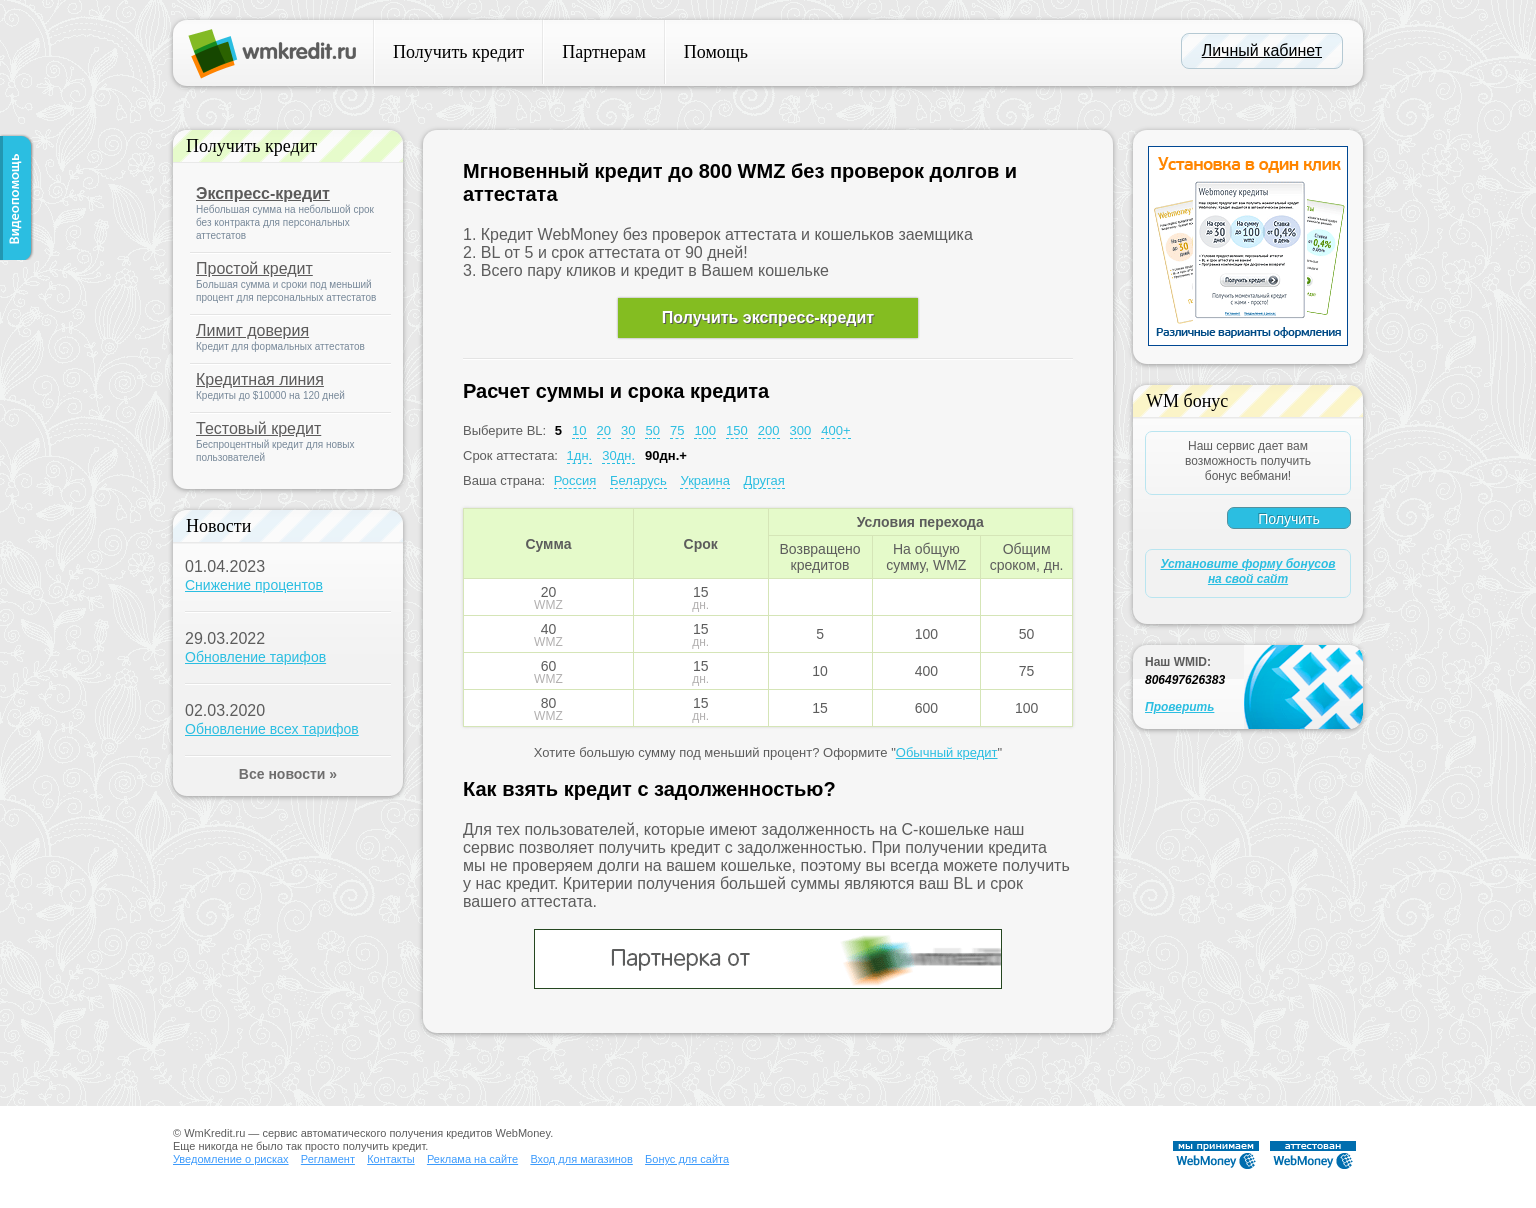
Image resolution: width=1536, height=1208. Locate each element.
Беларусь (638, 480)
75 (677, 430)
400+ (835, 430)
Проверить (1179, 707)
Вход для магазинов (581, 1159)
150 (737, 430)
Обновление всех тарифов (272, 729)
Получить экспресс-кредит (768, 317)
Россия (575, 480)
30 (628, 430)
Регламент (328, 1159)
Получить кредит (458, 52)
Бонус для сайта (687, 1159)
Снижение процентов (254, 585)
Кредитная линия (260, 379)
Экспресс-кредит (263, 193)
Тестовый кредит (258, 428)
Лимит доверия (252, 330)
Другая (764, 480)
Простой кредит (254, 268)
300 (801, 430)
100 (705, 430)
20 (604, 430)
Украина (705, 480)
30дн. (618, 455)
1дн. (580, 455)
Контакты (391, 1159)
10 (579, 430)
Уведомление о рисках (231, 1159)
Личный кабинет (1262, 50)
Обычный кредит (947, 752)
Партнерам (604, 52)
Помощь (716, 52)
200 (769, 430)
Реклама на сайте (472, 1159)
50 (652, 430)
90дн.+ (666, 455)
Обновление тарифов (255, 657)
